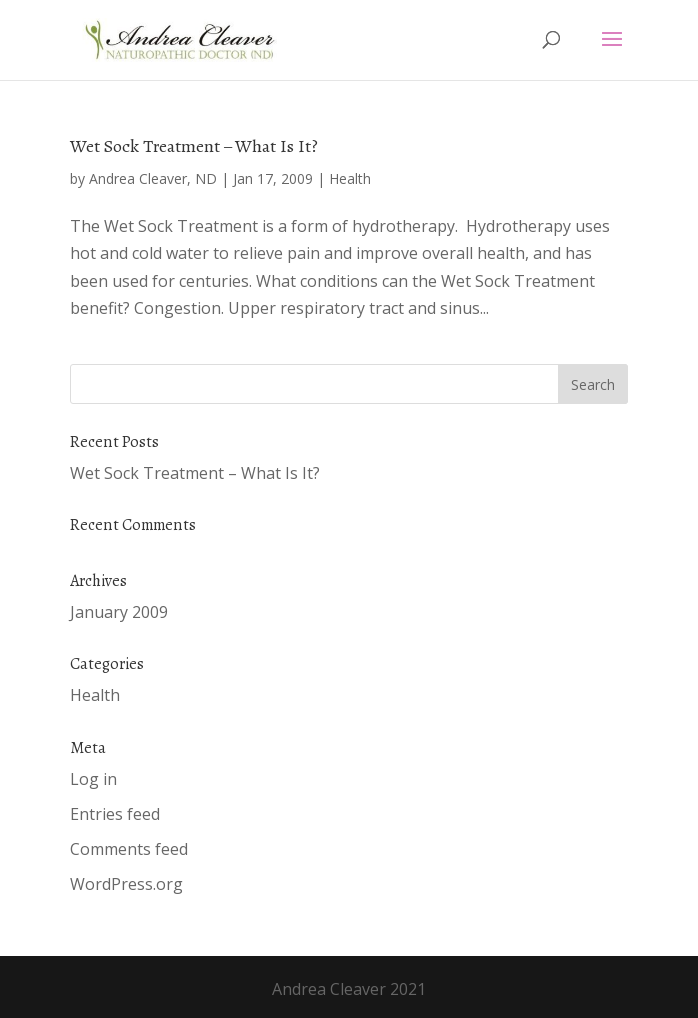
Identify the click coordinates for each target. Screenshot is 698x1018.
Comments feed (129, 849)
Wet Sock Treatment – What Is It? (194, 146)
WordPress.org (126, 884)
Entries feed (115, 814)
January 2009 (119, 612)
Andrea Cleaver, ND (153, 178)
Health (350, 178)
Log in (93, 779)
